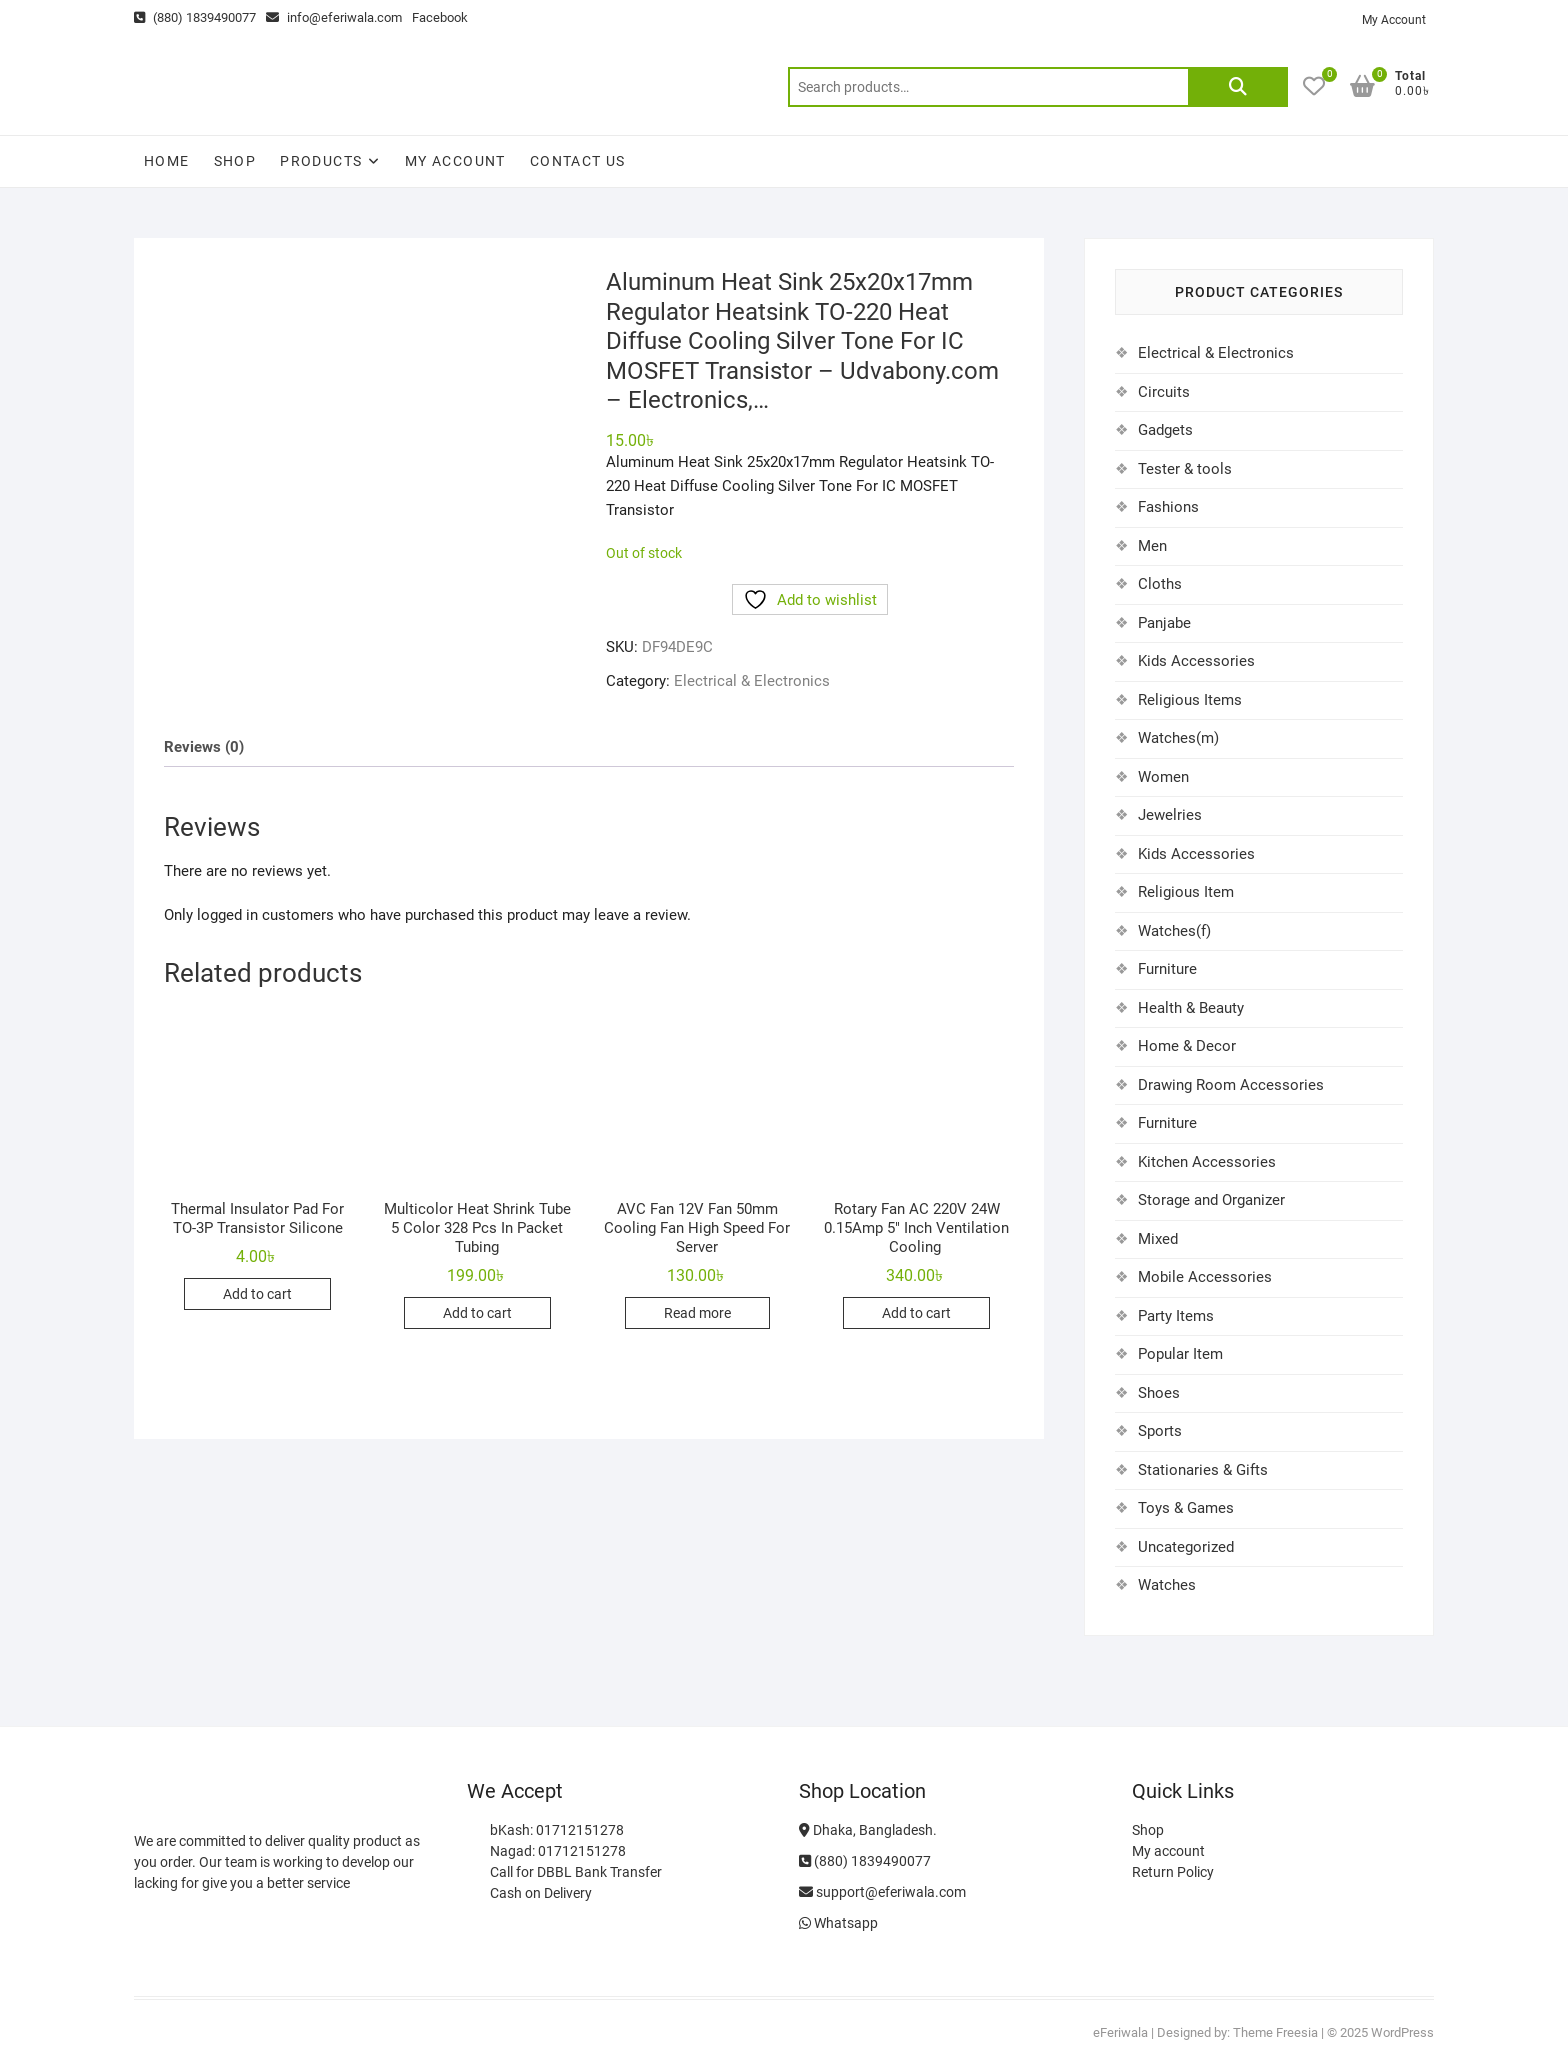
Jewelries (1170, 815)
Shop (235, 161)
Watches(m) (1178, 738)
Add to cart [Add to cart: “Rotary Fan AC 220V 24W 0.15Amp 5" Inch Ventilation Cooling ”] (916, 1313)
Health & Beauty (1191, 1008)
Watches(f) (1174, 931)
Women (1163, 777)
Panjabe (1164, 623)
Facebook (440, 17)
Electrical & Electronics (752, 681)
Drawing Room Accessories (1231, 1085)
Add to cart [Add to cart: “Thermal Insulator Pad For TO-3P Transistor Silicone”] (257, 1294)
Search (1238, 87)
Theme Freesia (1275, 2032)
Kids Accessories (1196, 661)
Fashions (1168, 507)
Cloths (1160, 584)
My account (455, 161)
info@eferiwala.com (334, 17)
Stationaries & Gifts (1203, 1470)
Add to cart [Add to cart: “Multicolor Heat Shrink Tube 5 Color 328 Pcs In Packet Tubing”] (477, 1313)
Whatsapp (838, 1923)
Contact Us (578, 161)
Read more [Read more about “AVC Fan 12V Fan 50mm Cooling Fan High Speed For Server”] (697, 1313)
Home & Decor (1187, 1046)
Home (167, 161)
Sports (1160, 1431)
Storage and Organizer (1211, 1200)
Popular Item (1180, 1354)
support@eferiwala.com (882, 1892)
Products (321, 161)
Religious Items (1190, 700)
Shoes (1159, 1393)
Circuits (1164, 392)
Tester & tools (1185, 469)
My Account (1394, 20)
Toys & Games (1186, 1508)
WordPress (1402, 2032)
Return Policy (1173, 1872)
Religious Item (1186, 892)
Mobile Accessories (1205, 1277)
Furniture (1167, 969)
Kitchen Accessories (1207, 1162)
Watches (1167, 1585)
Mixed (1158, 1239)
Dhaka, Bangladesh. (868, 1830)
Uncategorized (1186, 1547)
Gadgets (1165, 430)
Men (1152, 546)
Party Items (1176, 1316)
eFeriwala (1120, 2032)
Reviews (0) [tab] (204, 747)
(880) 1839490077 (195, 17)
